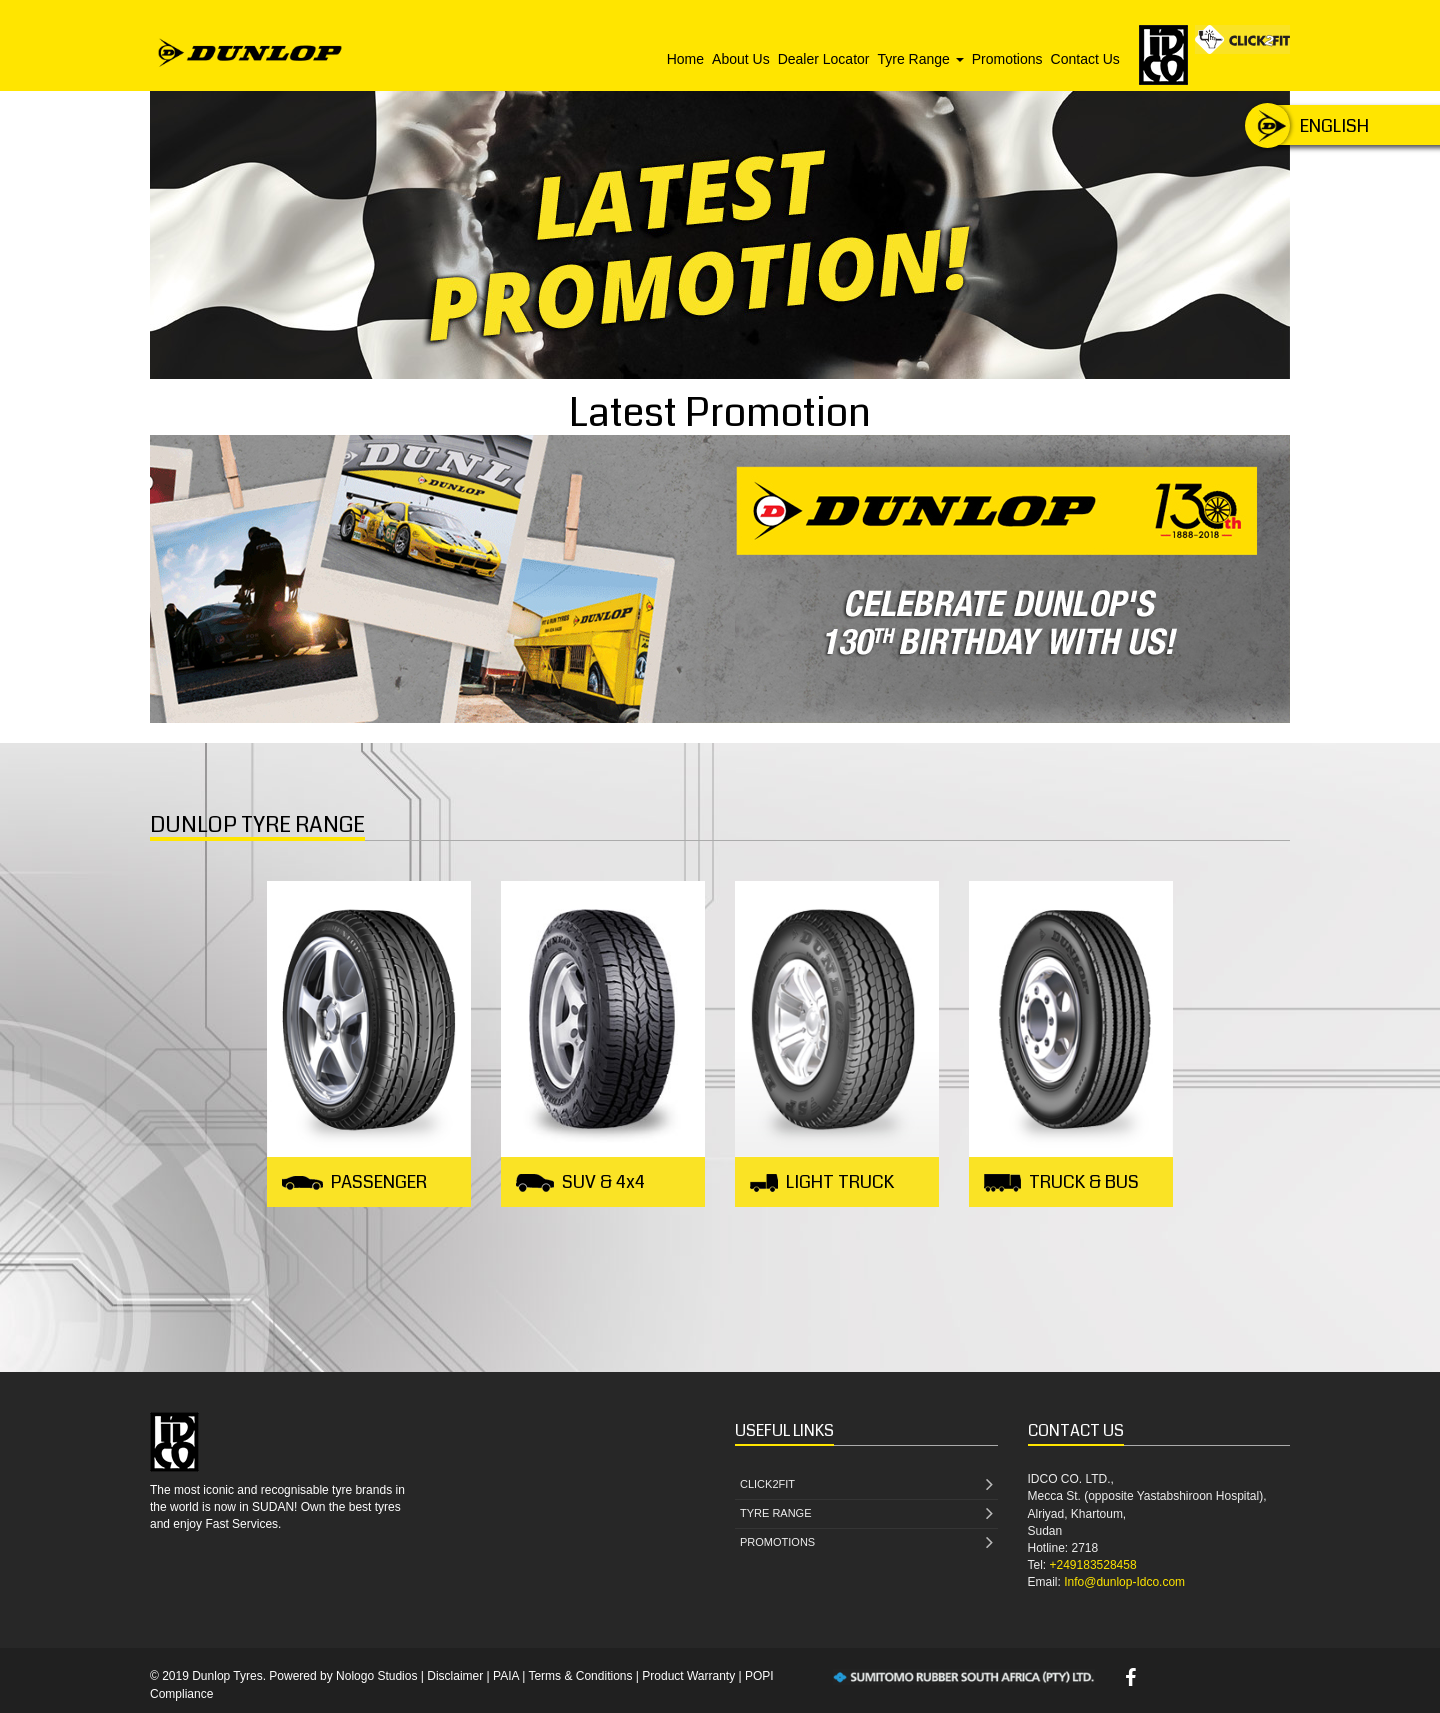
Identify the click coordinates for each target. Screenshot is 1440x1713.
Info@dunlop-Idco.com (1124, 1582)
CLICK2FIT (866, 1485)
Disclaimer (455, 1676)
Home (685, 59)
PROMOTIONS (866, 1543)
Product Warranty (688, 1676)
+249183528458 (1093, 1565)
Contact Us (1085, 59)
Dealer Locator (824, 59)
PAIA (506, 1676)
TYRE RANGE (866, 1514)
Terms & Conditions (580, 1676)
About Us (741, 59)
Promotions (1007, 59)
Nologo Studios (376, 1676)
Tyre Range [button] (920, 59)
